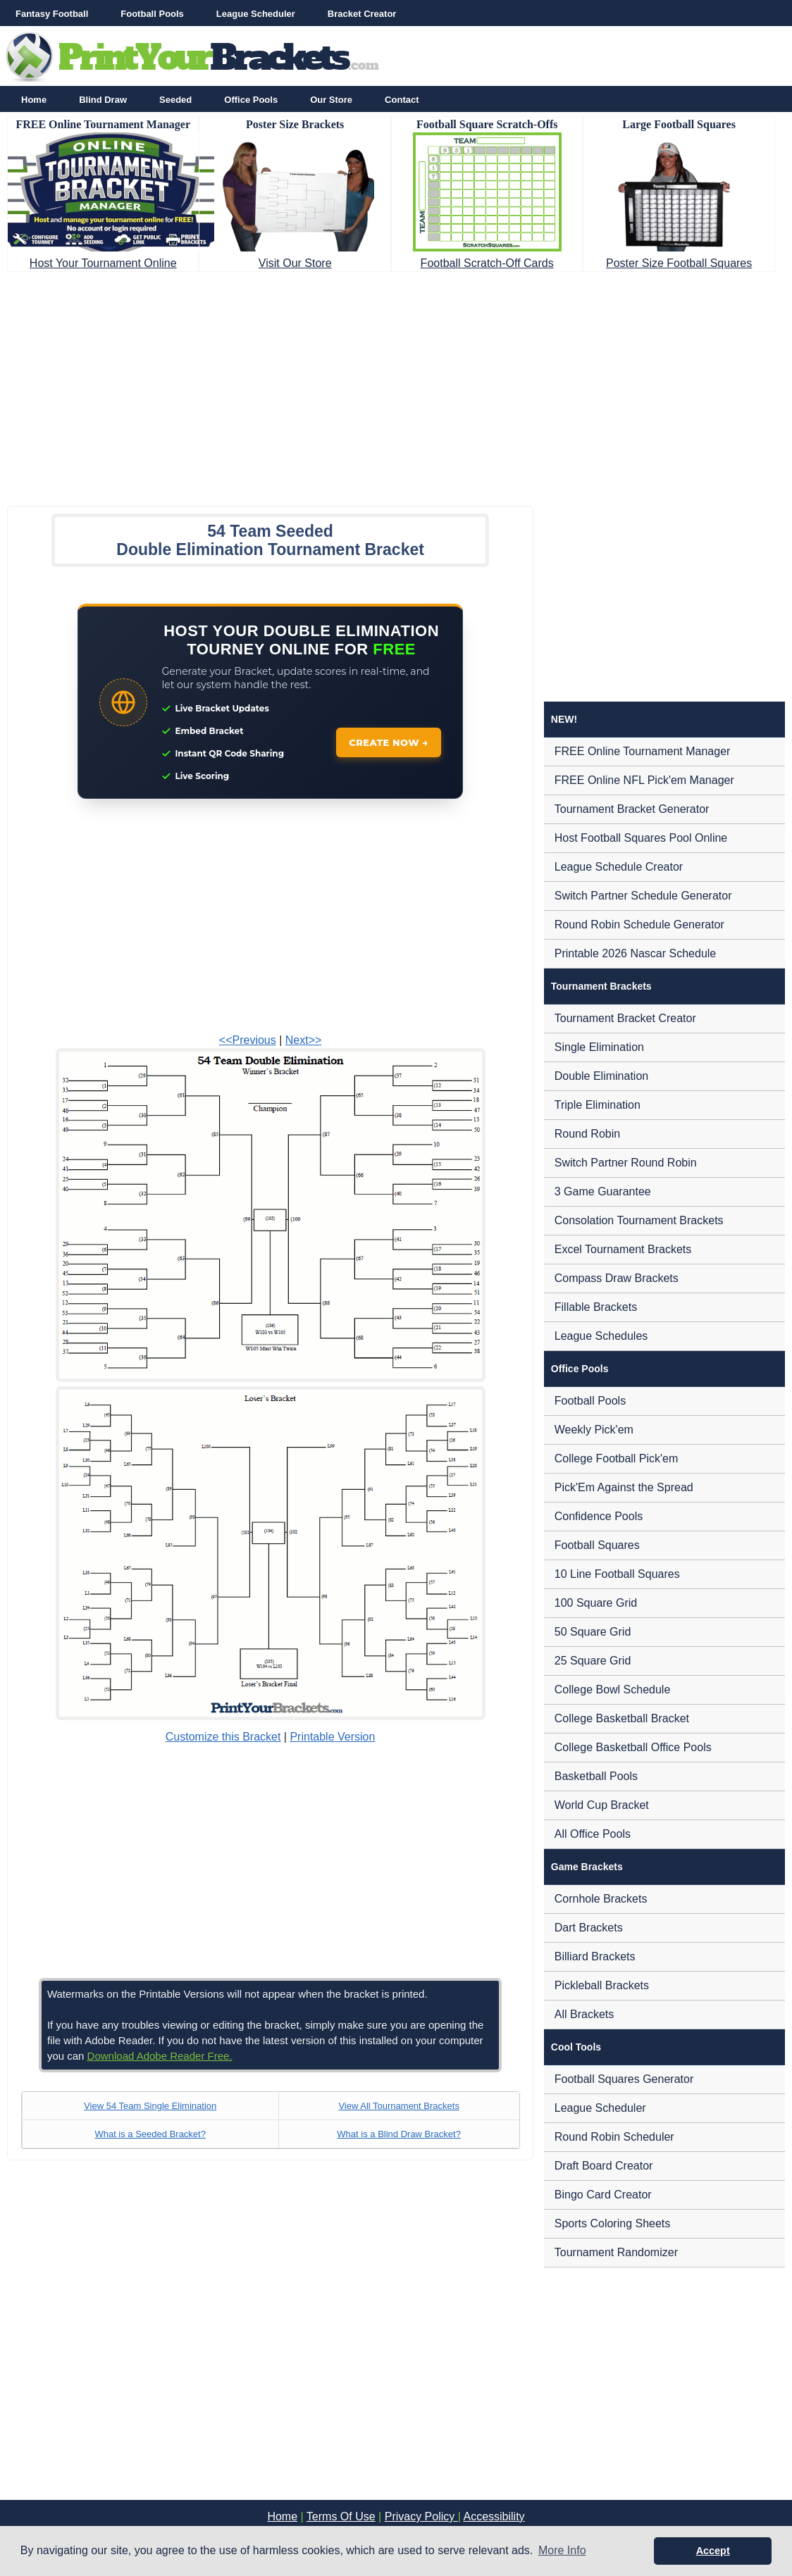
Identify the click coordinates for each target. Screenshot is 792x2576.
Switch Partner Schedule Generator (643, 896)
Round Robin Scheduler (614, 2137)
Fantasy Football (52, 13)
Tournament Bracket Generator (632, 809)
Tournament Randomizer (616, 2252)
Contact (402, 99)
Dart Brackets (589, 1928)
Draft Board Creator (604, 2166)
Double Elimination (601, 1076)
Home (34, 99)
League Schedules (601, 1336)
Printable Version (332, 1737)
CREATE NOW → (388, 742)
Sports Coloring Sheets (613, 2223)
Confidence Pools (599, 1516)
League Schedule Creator (619, 867)
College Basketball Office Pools (633, 1747)
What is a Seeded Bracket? (150, 2134)
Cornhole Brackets (601, 1899)
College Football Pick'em (617, 1458)
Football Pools (152, 13)
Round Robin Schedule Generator (639, 925)
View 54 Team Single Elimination (150, 2106)
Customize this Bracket (223, 1737)
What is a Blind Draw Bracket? (399, 2134)
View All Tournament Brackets (398, 2106)
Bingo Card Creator (603, 2195)
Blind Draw (103, 99)
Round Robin (587, 1134)
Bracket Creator (362, 13)
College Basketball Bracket (622, 1718)
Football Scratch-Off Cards (487, 263)
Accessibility (493, 2516)
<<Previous (247, 1040)
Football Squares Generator (624, 2079)
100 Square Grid (596, 1603)
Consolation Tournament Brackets (639, 1220)
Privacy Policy (421, 2516)
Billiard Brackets (595, 1956)
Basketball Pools (596, 1776)
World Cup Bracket (602, 1805)
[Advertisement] (396, 384)
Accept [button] (713, 2550)
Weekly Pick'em (594, 1430)
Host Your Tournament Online (103, 263)
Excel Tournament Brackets (623, 1249)
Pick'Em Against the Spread (624, 1487)
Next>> (303, 1040)
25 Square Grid (593, 1661)
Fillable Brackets (596, 1307)
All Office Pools (593, 1834)
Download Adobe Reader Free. (160, 2056)
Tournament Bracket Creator (625, 1018)
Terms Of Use (341, 2516)
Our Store (331, 99)
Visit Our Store (295, 263)
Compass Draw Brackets (617, 1278)
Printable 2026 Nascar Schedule (635, 953)
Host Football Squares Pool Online (641, 838)
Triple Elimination (598, 1105)
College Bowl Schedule (613, 1689)
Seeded (175, 99)
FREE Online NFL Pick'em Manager (644, 780)
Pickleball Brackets (602, 1985)
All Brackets (584, 2014)
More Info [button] (562, 2550)
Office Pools (251, 99)
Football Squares (597, 1545)
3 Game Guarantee (603, 1191)
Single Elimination (599, 1047)
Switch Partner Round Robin (626, 1163)
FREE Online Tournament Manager (643, 751)
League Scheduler (255, 13)
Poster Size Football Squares (679, 263)
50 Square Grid (593, 1632)
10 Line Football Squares (617, 1574)
